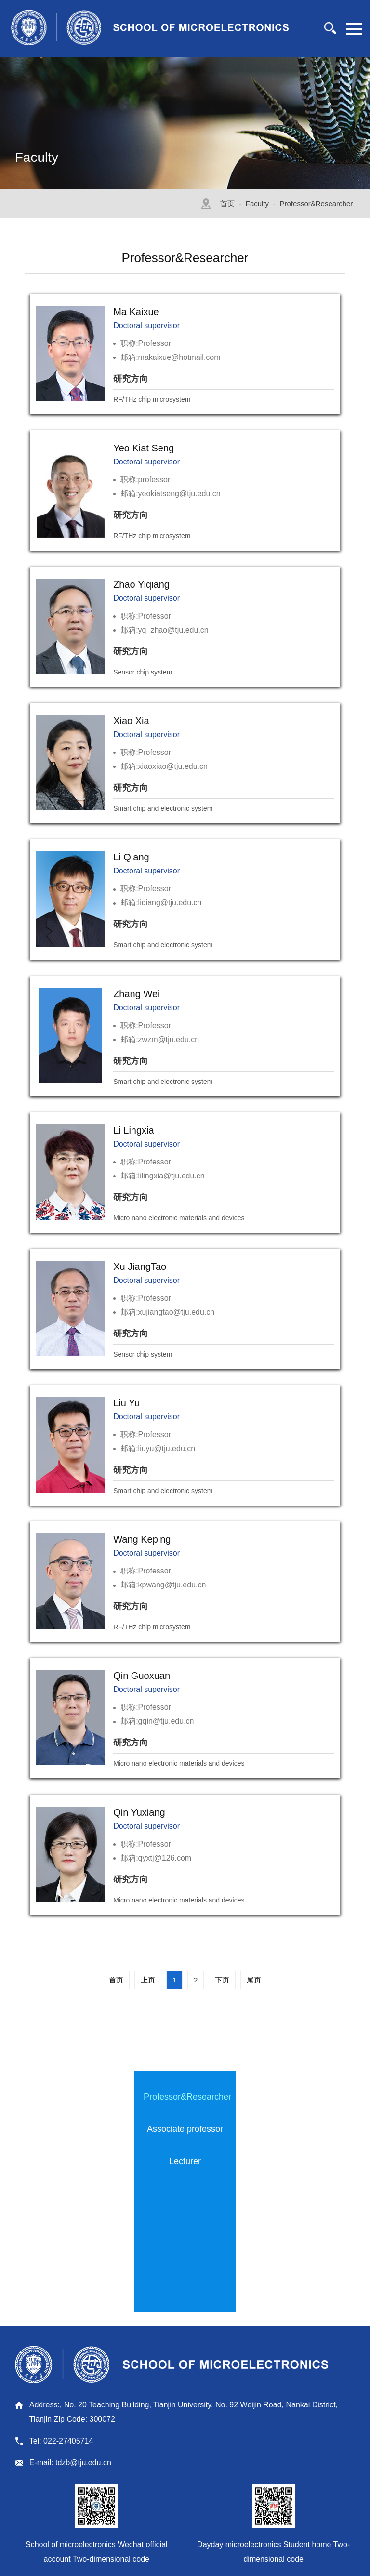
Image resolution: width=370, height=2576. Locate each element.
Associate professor (185, 2129)
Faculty (257, 203)
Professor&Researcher (316, 203)
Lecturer (185, 2161)
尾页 (254, 1980)
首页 (227, 203)
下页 (222, 1980)
